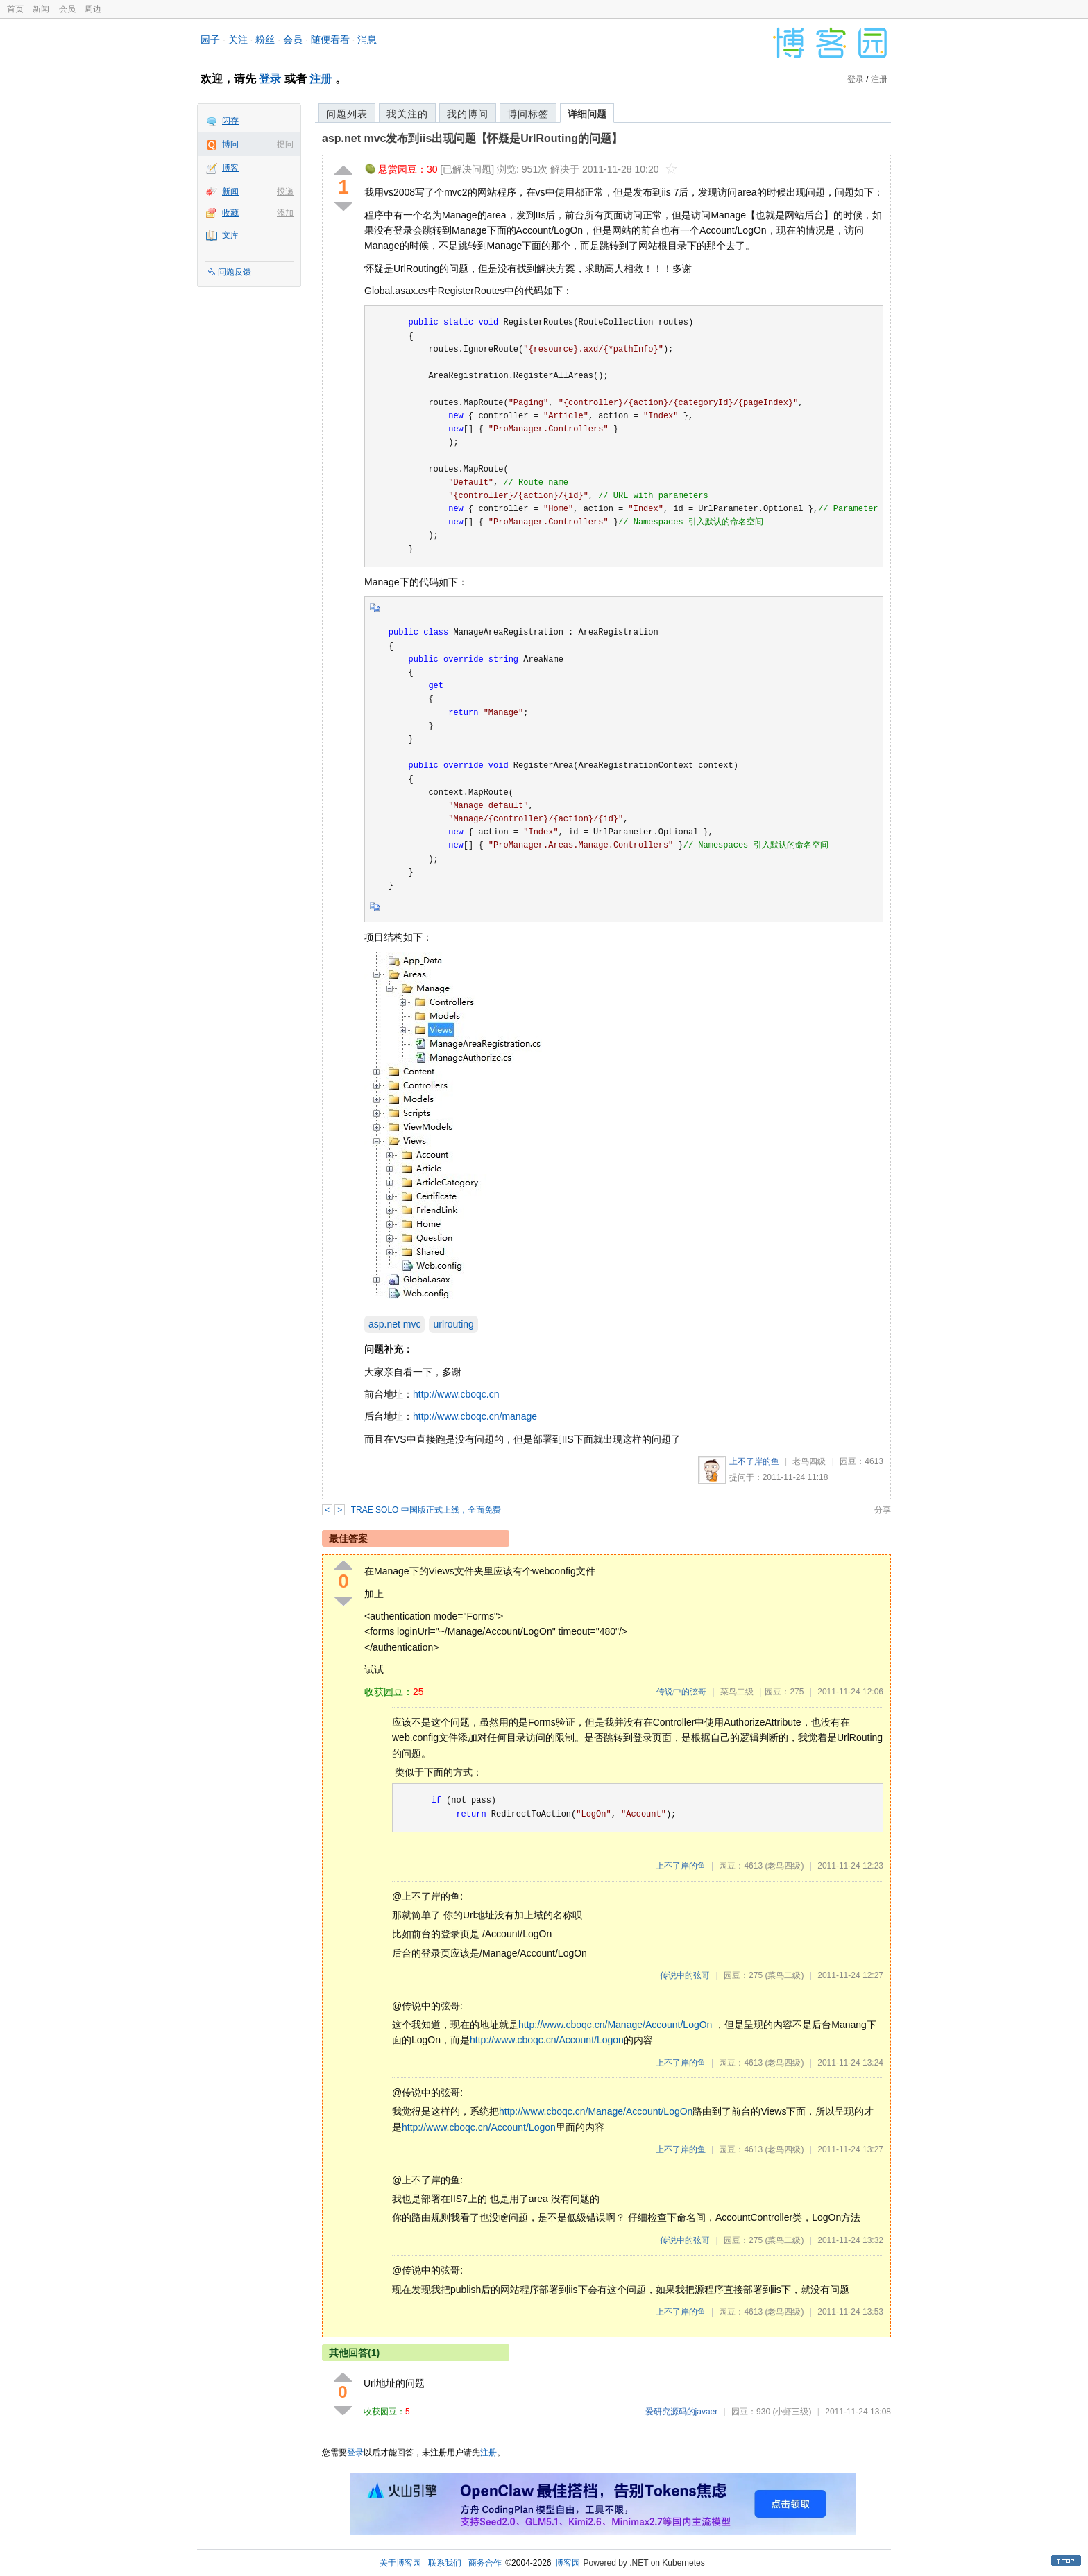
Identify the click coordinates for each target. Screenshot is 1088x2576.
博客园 (567, 2563)
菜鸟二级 (737, 1692)
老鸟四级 (809, 1461)
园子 (210, 39)
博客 (230, 168)
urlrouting (453, 1324)
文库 (230, 235)
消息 (367, 39)
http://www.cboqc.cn (456, 1394)
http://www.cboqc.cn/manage (475, 1416)
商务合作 (485, 2563)
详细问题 (587, 113)
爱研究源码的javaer (681, 2411)
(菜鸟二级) (784, 1975)
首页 (15, 9)
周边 (93, 9)
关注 (238, 39)
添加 (285, 213)
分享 (882, 1510)
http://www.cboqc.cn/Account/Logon (547, 2039)
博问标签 (528, 113)
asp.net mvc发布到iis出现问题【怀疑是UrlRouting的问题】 (472, 138)
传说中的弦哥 (681, 1692)
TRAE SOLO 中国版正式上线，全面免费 (426, 1510)
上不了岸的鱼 (754, 1461)
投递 (285, 191)
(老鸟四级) (784, 1866)
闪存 (230, 121)
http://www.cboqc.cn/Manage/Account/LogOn (615, 2024)
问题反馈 (234, 272)
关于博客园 (400, 2563)
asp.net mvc (394, 1324)
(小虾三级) (791, 2411)
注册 (320, 79)
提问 (285, 144)
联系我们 (444, 2563)
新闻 (41, 9)
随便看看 (330, 39)
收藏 (230, 213)
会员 (67, 9)
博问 (230, 144)
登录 (270, 79)
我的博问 (467, 113)
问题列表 (347, 113)
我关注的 (407, 113)
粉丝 (265, 39)
